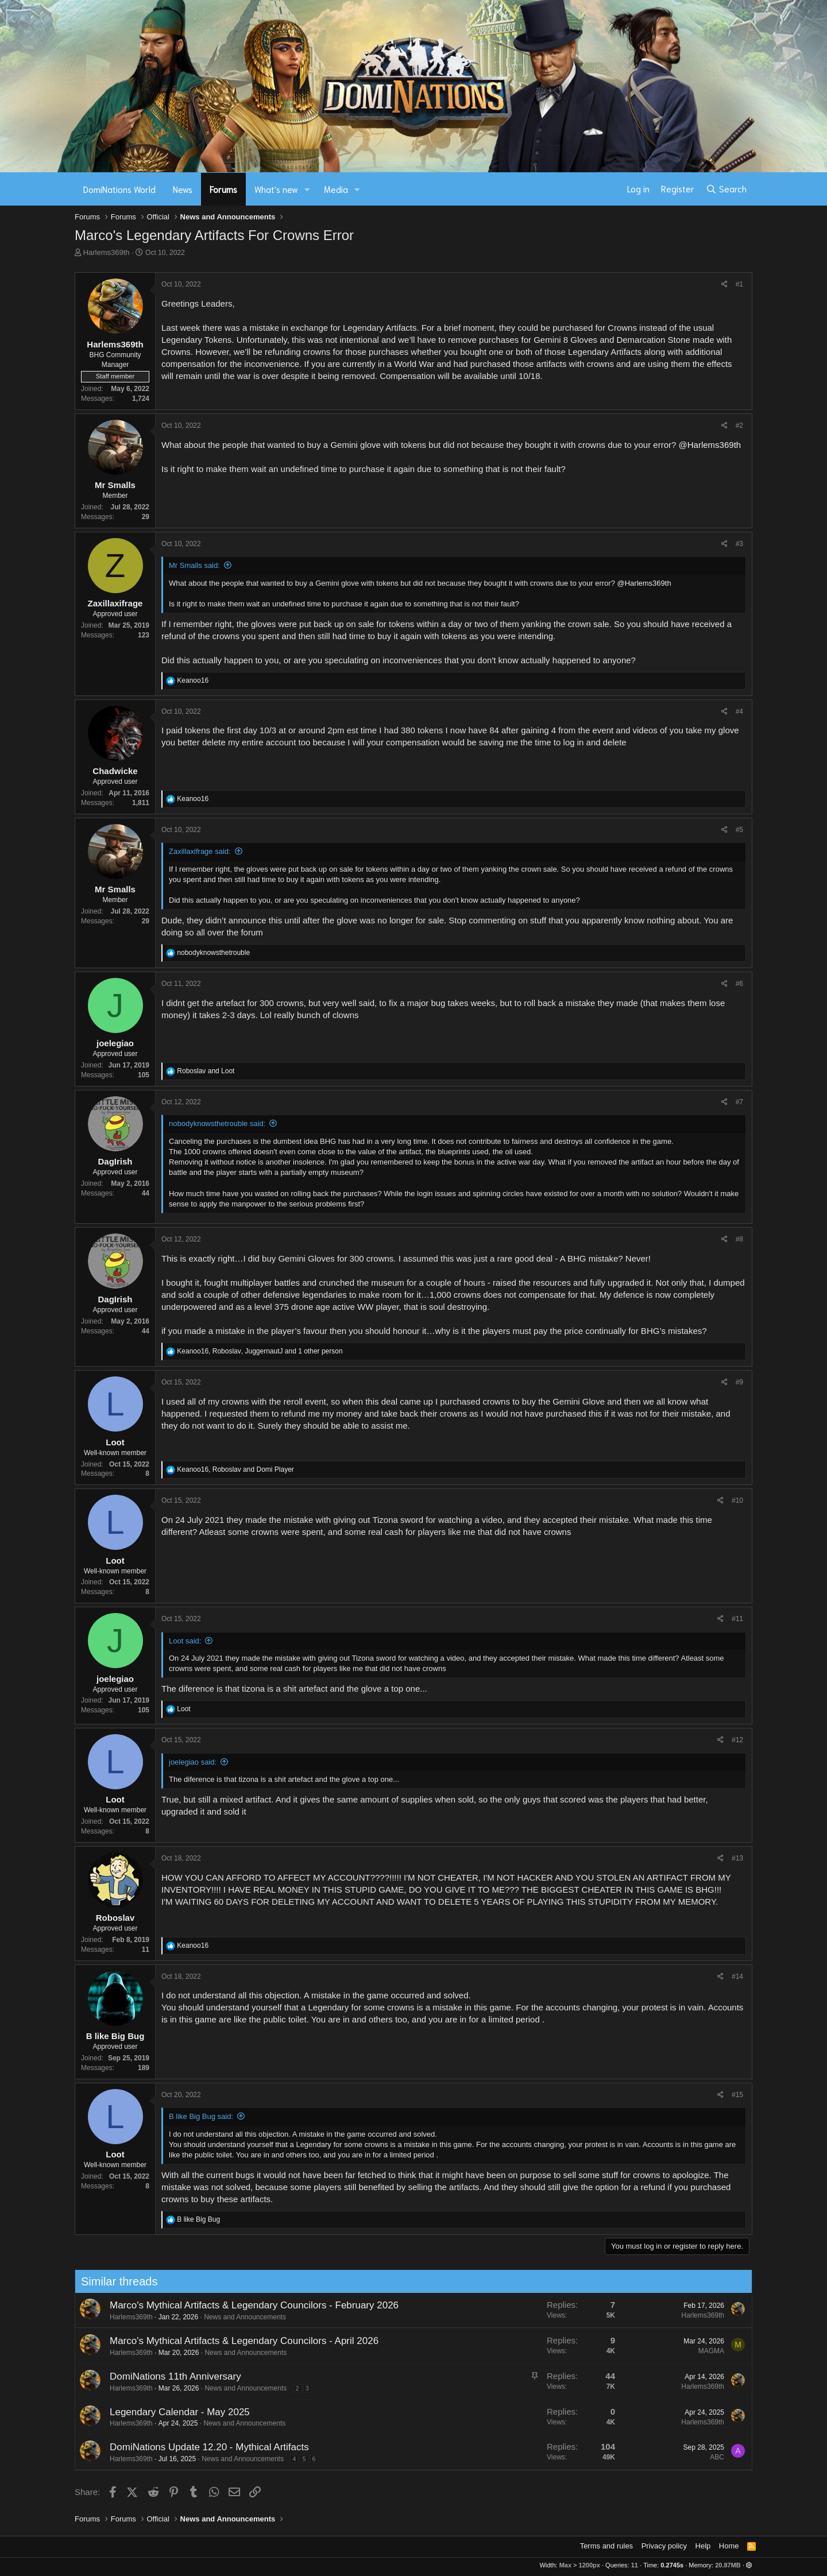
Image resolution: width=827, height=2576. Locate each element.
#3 (739, 544)
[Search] (726, 189)
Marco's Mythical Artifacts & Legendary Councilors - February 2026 (200, 2305)
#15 (737, 2095)
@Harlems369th (710, 445)
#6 (739, 984)
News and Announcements (191, 2317)
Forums (223, 189)
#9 (739, 1382)
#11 (737, 1619)
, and (235, 1469)
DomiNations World (119, 189)
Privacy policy (664, 2546)
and (205, 1071)
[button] (307, 189)
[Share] (724, 284)
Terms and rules (606, 2546)
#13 (737, 1858)
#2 (739, 425)
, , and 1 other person (259, 1351)
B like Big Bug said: (201, 2116)
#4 (739, 711)
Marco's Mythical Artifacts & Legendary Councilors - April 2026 (190, 2340)
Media (336, 189)
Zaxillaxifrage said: (200, 851)
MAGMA (658, 2351)
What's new (276, 189)
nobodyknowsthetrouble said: (217, 1123)
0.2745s (671, 2565)
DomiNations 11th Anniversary (122, 2376)
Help (703, 2546)
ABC (663, 2457)
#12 (737, 1740)
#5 (739, 830)
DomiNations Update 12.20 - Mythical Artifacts (156, 2447)
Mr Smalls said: (194, 565)
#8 (739, 1239)
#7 (739, 1102)
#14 (737, 1976)
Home (729, 2546)
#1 (739, 284)
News (182, 189)
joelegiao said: (193, 1762)
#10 (737, 1500)
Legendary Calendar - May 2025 (126, 2412)
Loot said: (185, 1641)
